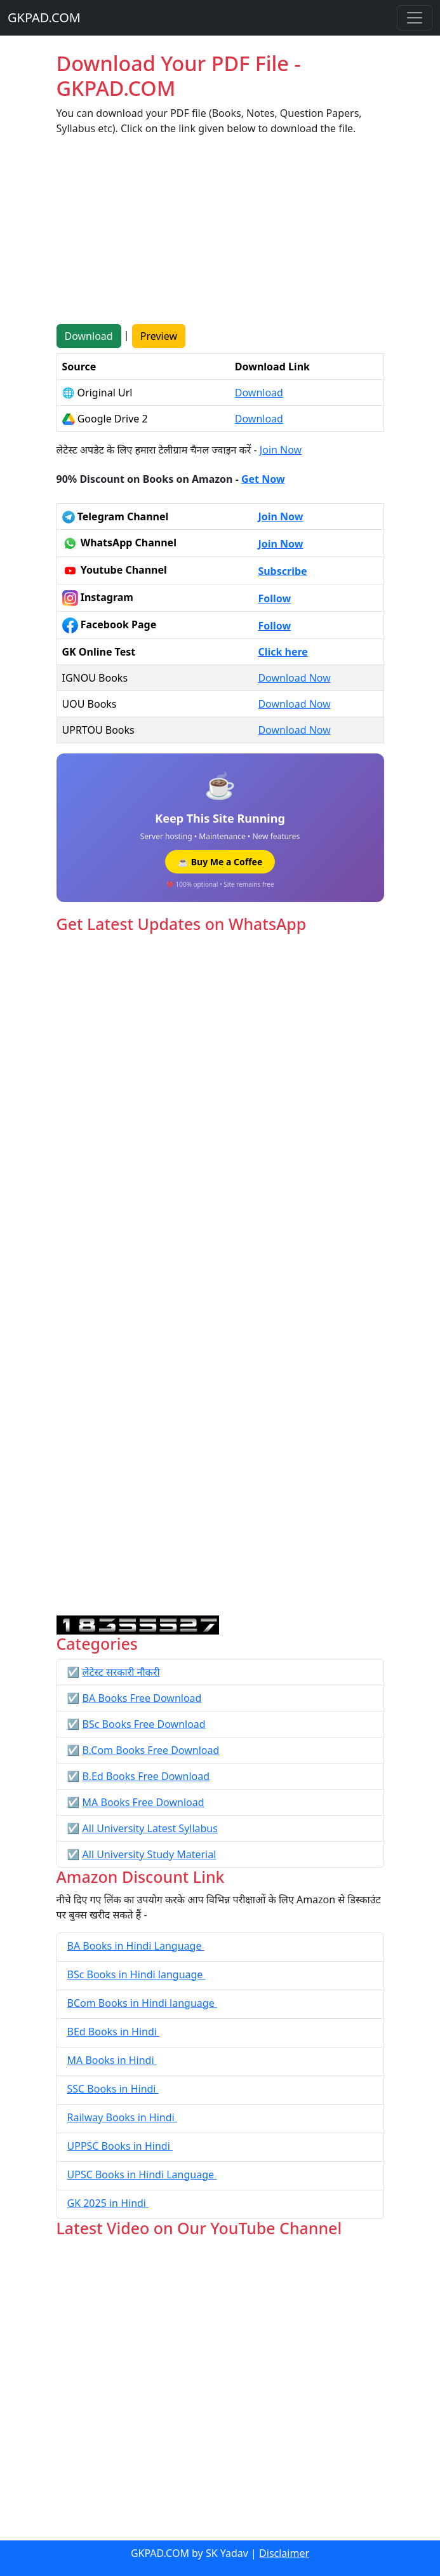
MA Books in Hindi (112, 2060)
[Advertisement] (220, 235)
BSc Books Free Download (144, 1724)
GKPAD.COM (44, 17)
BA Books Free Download (142, 1698)
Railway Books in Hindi (122, 2117)
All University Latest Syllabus (150, 1828)
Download (89, 336)
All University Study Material (150, 1854)
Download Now (294, 678)
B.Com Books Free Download (151, 1750)
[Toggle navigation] (414, 17)
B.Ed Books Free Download (146, 1776)
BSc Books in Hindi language (136, 1974)
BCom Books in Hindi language (142, 2003)
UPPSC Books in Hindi (120, 2146)
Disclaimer (284, 2553)
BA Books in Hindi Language (135, 1946)
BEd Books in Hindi (113, 2032)
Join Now (281, 450)
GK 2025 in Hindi (108, 2203)
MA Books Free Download (143, 1802)
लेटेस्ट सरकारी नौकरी (121, 1672)
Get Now (263, 479)
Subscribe (282, 571)
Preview (158, 336)
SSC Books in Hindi (113, 2089)
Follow (274, 598)
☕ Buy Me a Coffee (220, 862)
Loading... (220, 1275)
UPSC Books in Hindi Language (142, 2175)
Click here (283, 652)
